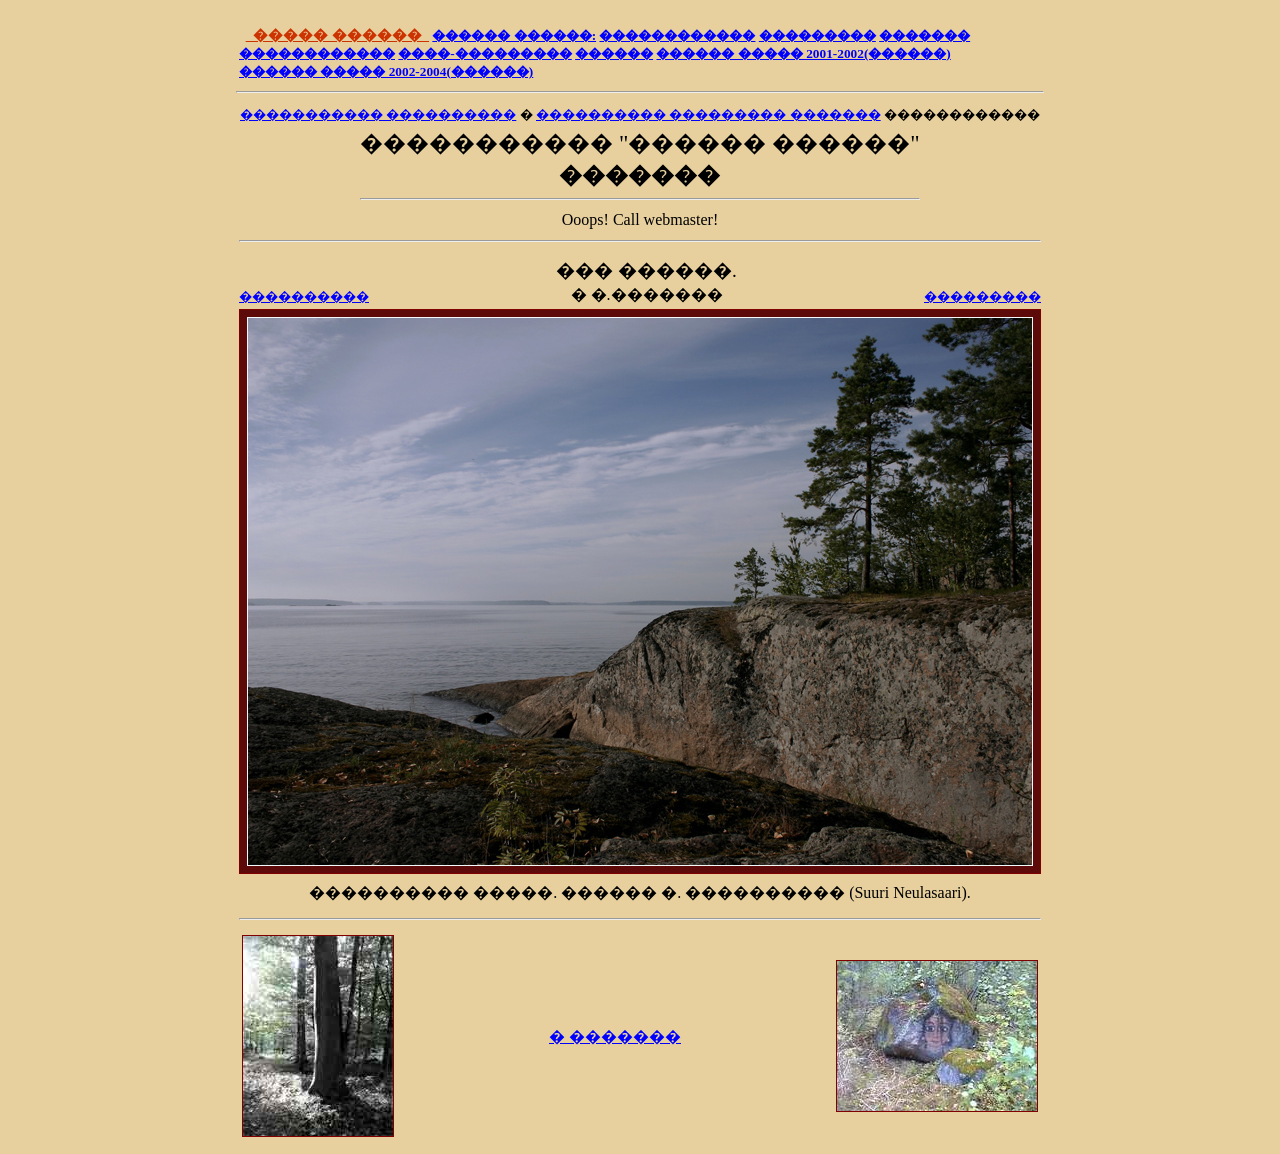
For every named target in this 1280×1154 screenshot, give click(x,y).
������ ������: (514, 35)
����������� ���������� (378, 114)
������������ (677, 35)
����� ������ (337, 35)
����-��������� (484, 53)
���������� (304, 296)
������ (614, 53)
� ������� (615, 1036)
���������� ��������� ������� (708, 114)
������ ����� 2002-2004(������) (386, 71)
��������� (817, 35)
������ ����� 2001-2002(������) (803, 53)
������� (924, 35)
